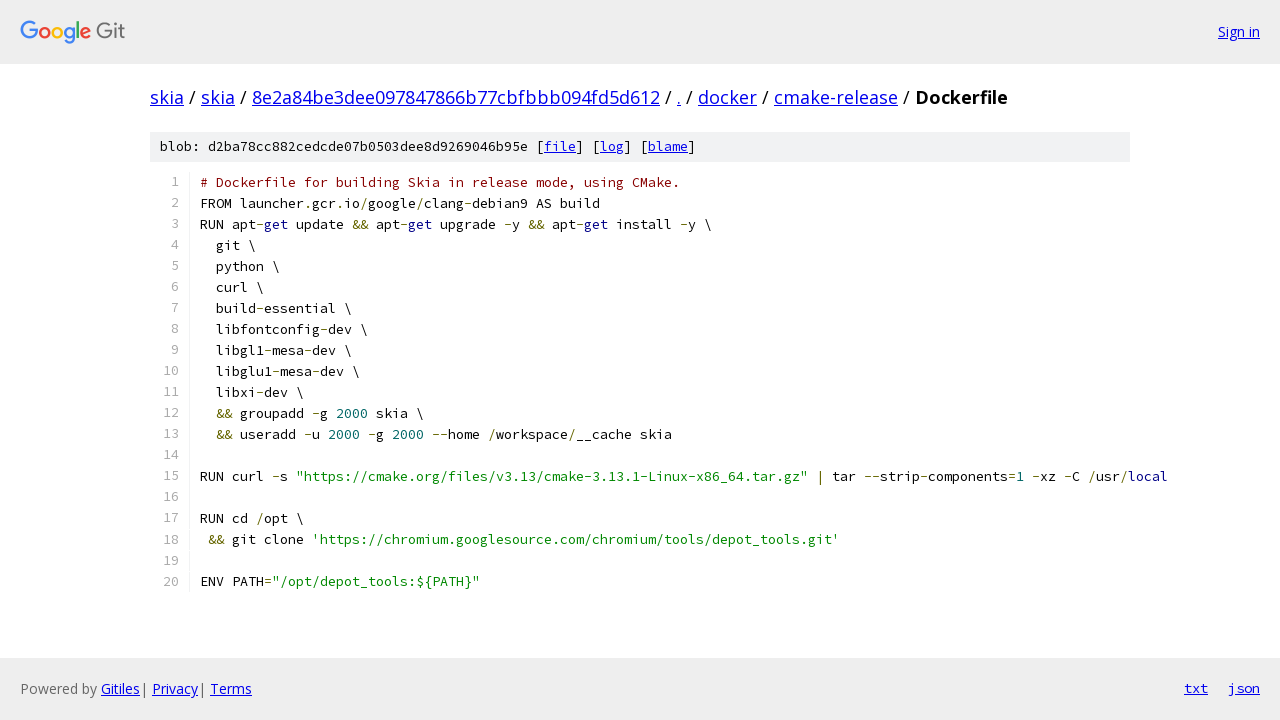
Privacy (175, 688)
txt (1196, 688)
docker (727, 97)
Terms (231, 688)
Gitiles (120, 688)
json (1244, 688)
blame (668, 146)
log (612, 146)
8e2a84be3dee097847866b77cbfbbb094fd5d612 (456, 97)
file (560, 146)
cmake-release (836, 97)
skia (167, 97)
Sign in (1239, 31)
